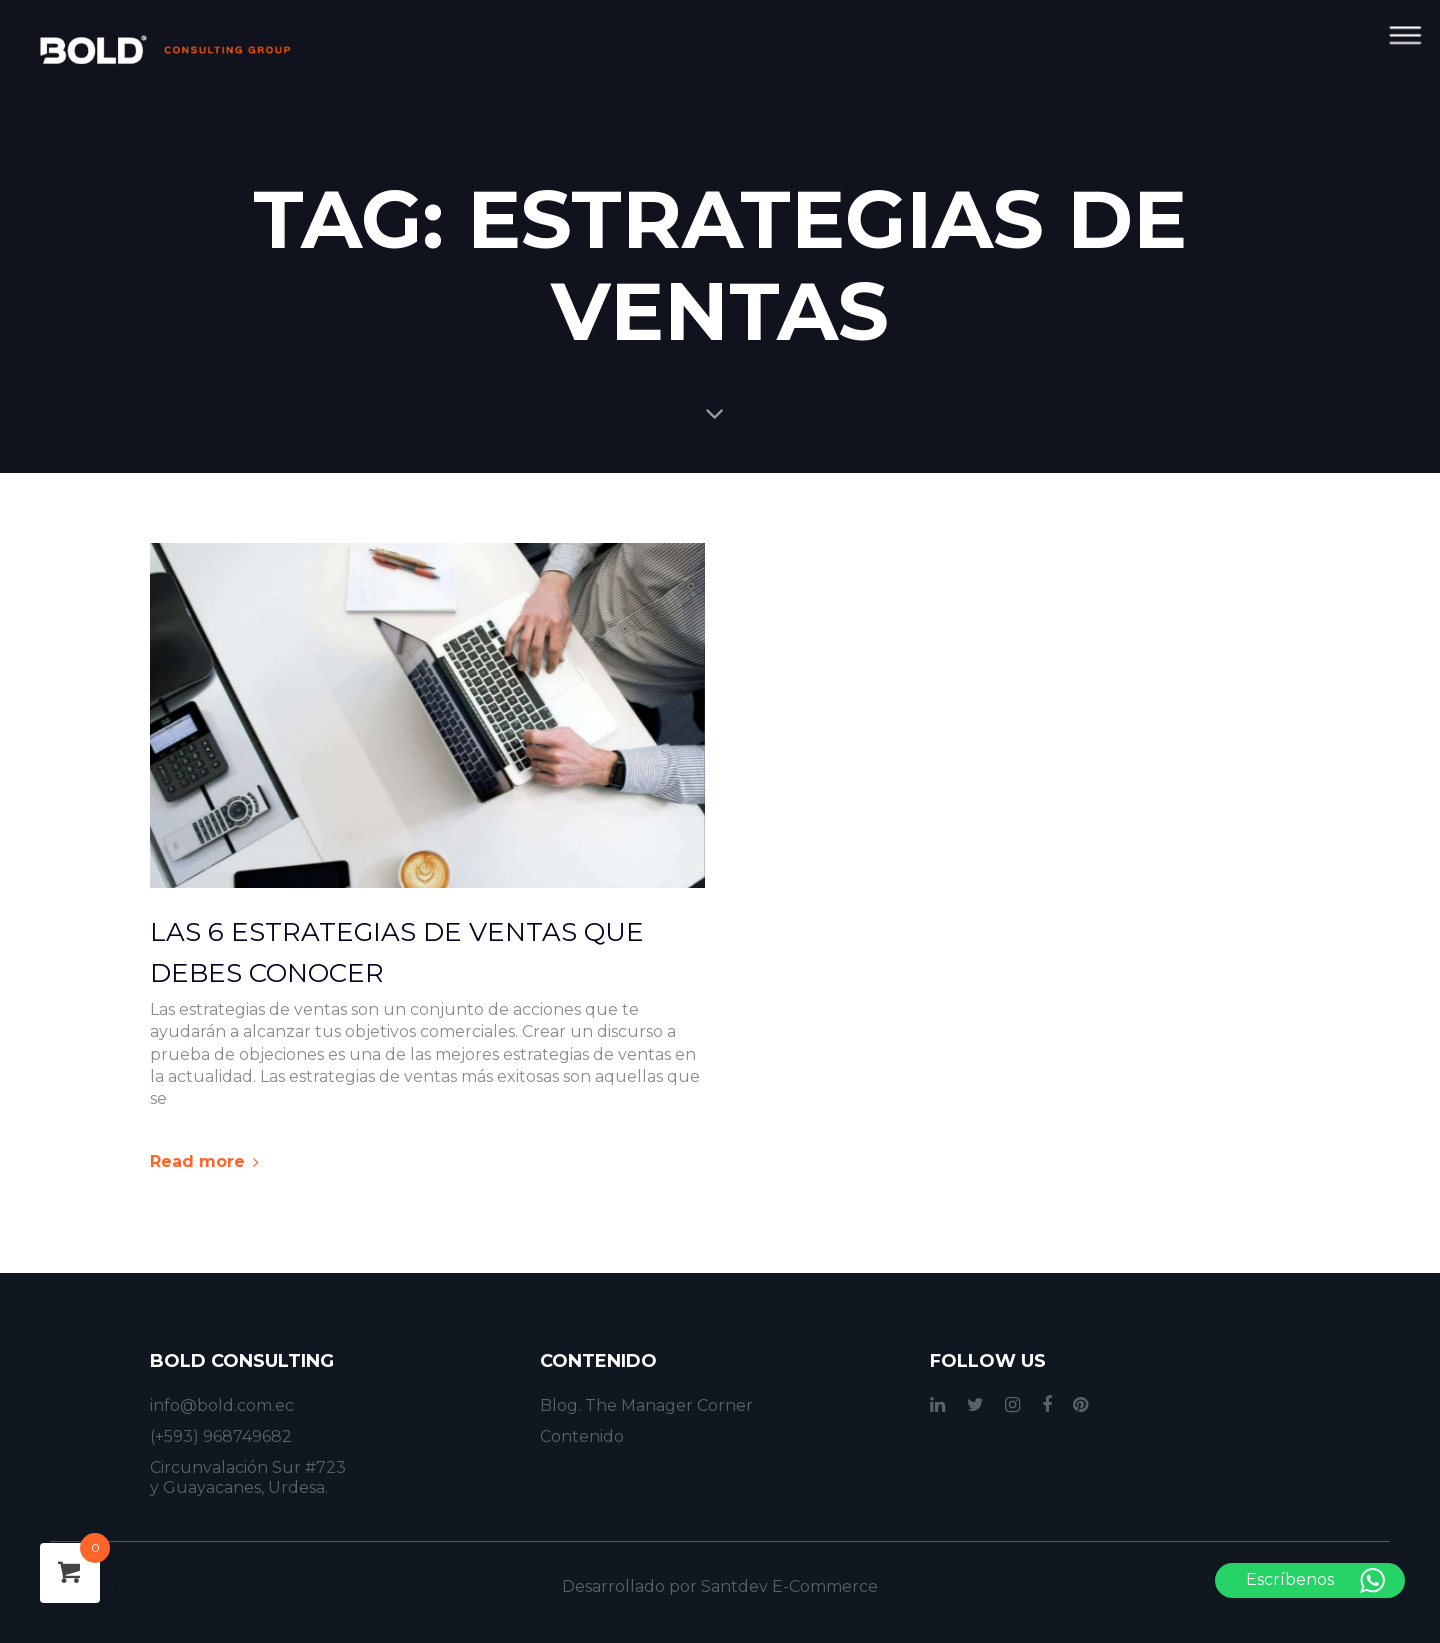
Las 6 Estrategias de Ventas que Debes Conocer (397, 953)
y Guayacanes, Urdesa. (239, 1487)
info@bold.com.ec (222, 1405)
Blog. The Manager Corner (646, 1405)
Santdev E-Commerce (789, 1586)
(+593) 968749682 (221, 1436)
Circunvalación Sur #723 (248, 1467)
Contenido (582, 1436)
